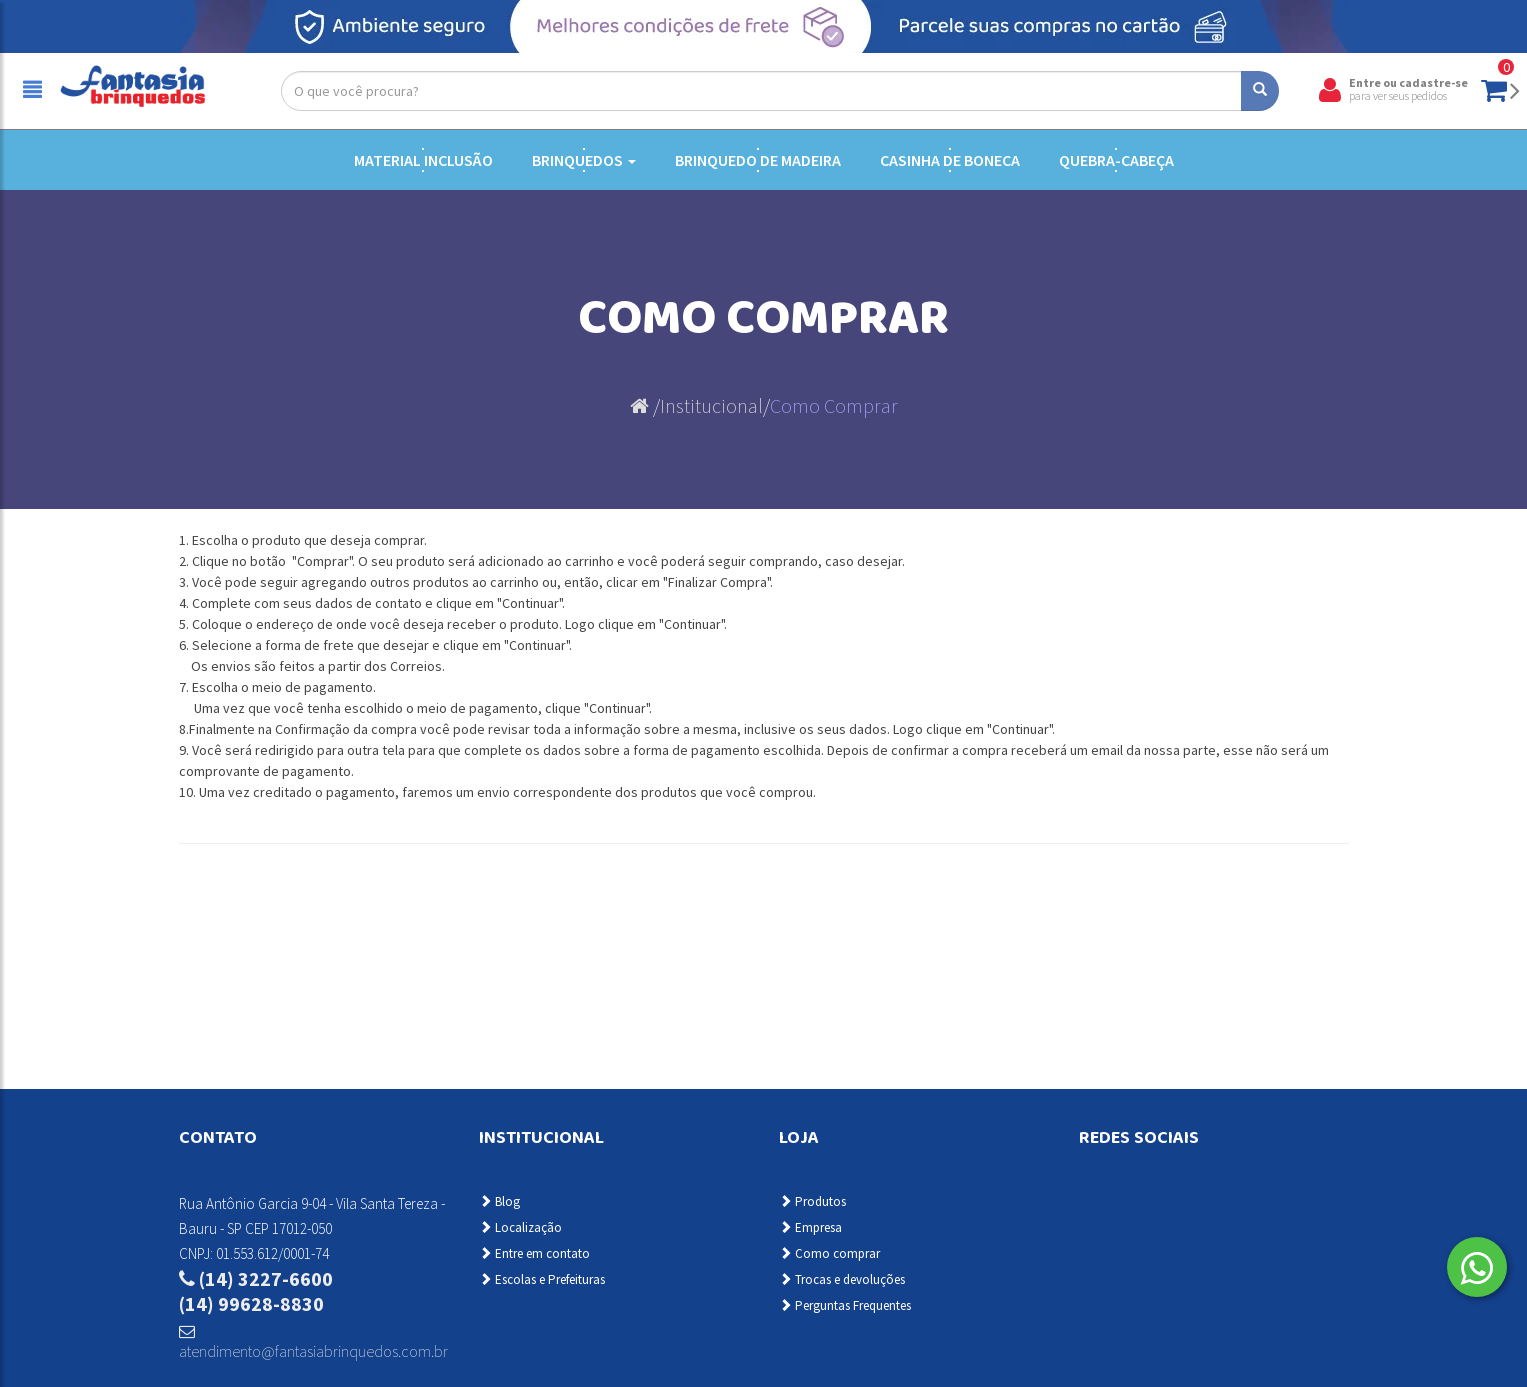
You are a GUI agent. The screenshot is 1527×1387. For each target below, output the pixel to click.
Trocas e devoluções (842, 1279)
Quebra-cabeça (1116, 160)
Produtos (812, 1201)
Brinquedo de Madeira (758, 160)
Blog (499, 1201)
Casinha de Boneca (950, 160)
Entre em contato (534, 1253)
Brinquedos (584, 160)
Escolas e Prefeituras (542, 1279)
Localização (520, 1227)
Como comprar (829, 1253)
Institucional (711, 405)
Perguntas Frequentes (845, 1305)
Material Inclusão (423, 160)
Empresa (810, 1227)
